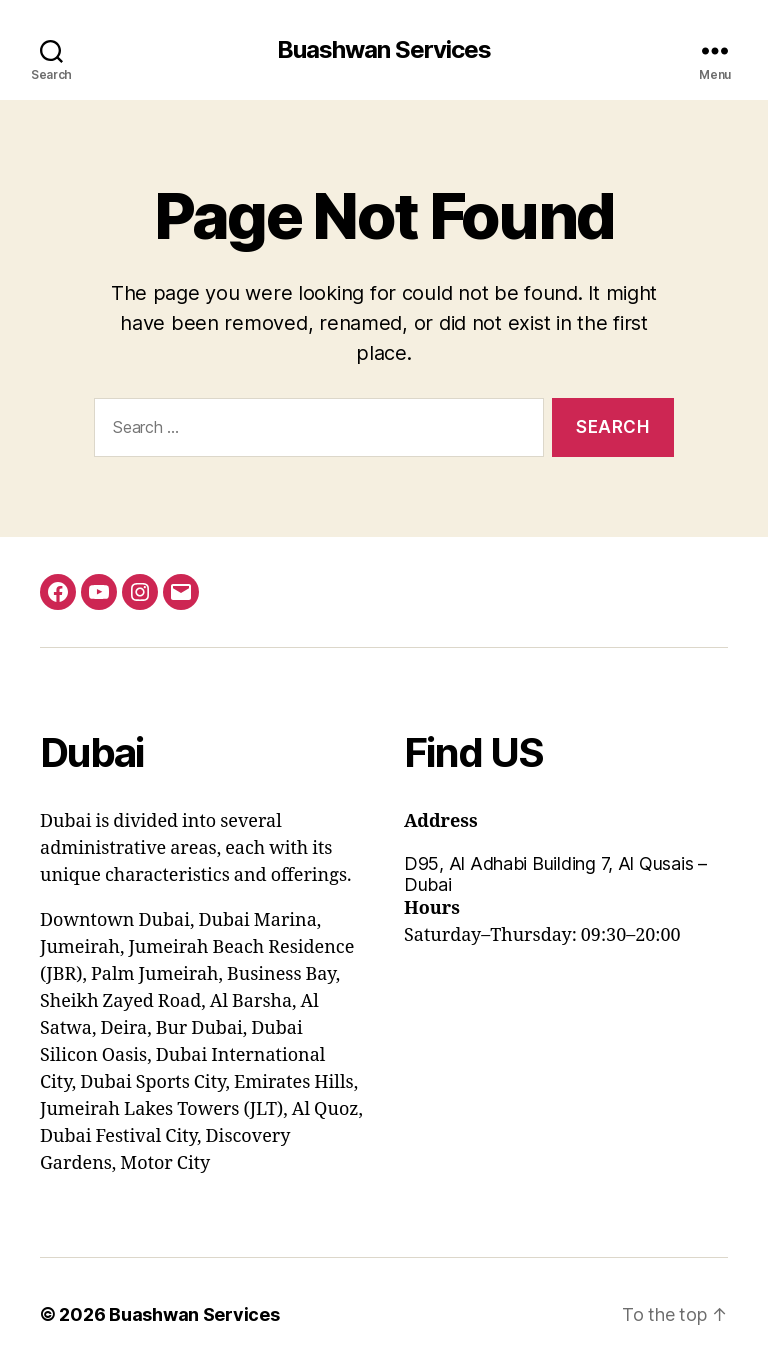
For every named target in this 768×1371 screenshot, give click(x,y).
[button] (566, 874)
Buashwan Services (384, 50)
